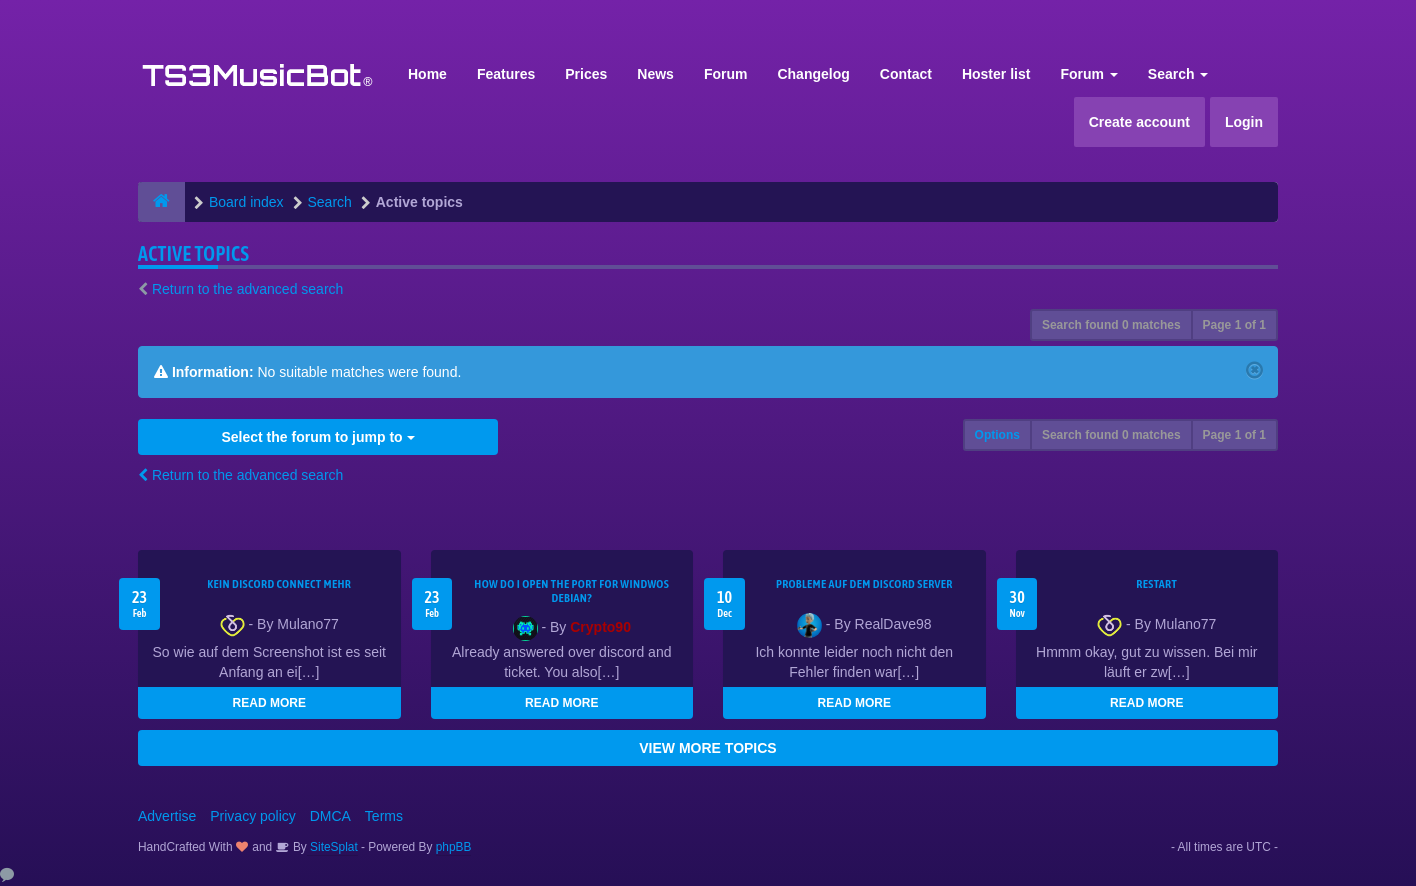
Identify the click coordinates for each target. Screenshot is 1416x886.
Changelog (813, 74)
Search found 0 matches (1111, 325)
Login (1244, 122)
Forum (726, 74)
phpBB (454, 847)
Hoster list (996, 74)
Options (997, 435)
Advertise (167, 816)
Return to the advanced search (247, 289)
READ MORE (269, 703)
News (655, 74)
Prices (586, 74)
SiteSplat (332, 847)
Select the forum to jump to (317, 437)
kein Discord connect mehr (279, 584)
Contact (906, 74)
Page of (1234, 325)
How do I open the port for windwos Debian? (571, 591)
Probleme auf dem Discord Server (864, 584)
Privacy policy (253, 816)
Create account (1139, 122)
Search (1178, 74)
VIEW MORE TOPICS (707, 748)
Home (427, 74)
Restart (1156, 584)
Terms (384, 816)
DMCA (330, 816)
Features (506, 74)
